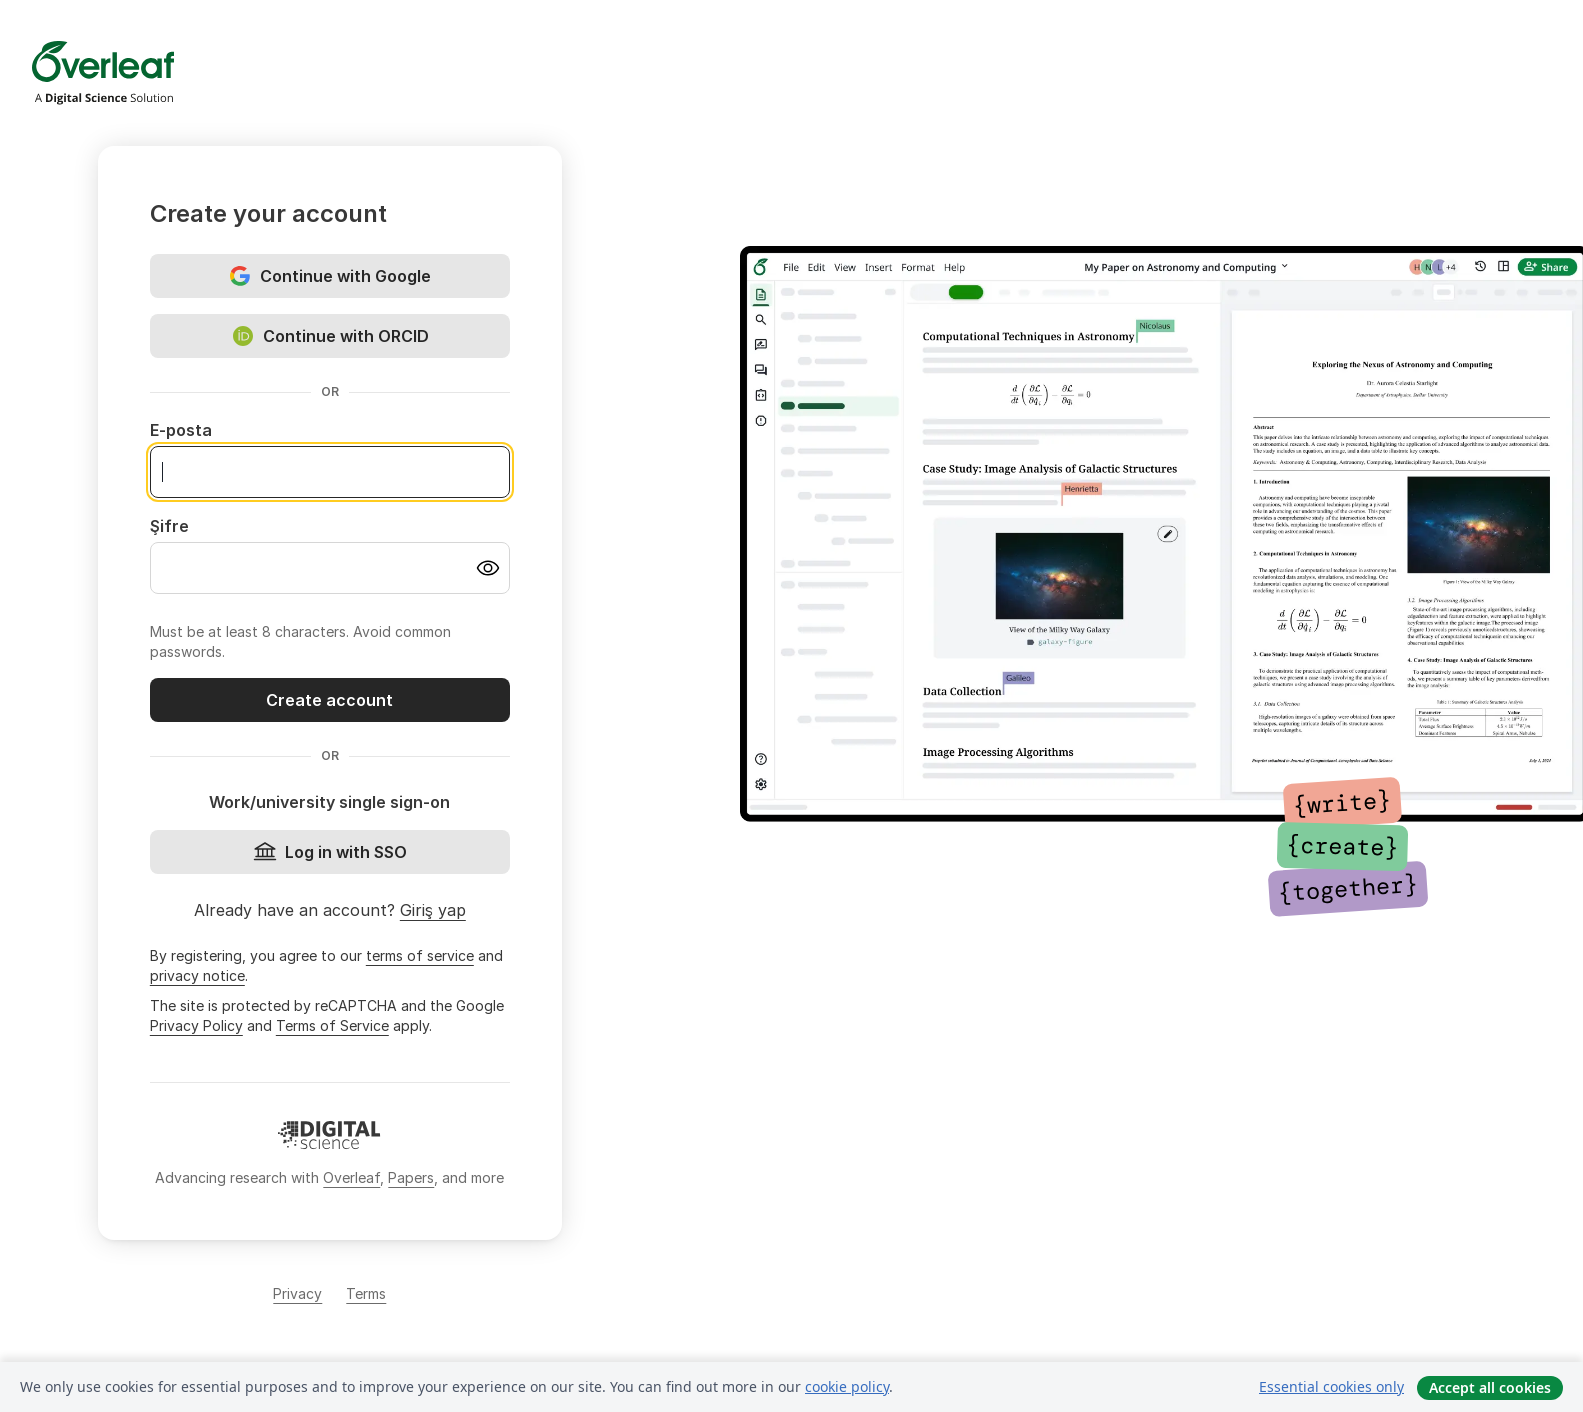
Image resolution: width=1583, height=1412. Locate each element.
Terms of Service (332, 1025)
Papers (411, 1177)
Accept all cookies (1490, 1387)
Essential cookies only (1331, 1386)
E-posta (181, 430)
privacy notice (197, 975)
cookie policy (847, 1386)
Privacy (297, 1293)
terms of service (420, 955)
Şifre (169, 526)
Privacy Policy (196, 1025)
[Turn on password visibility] (488, 568)
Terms (366, 1293)
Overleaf (351, 1177)
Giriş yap (433, 910)
